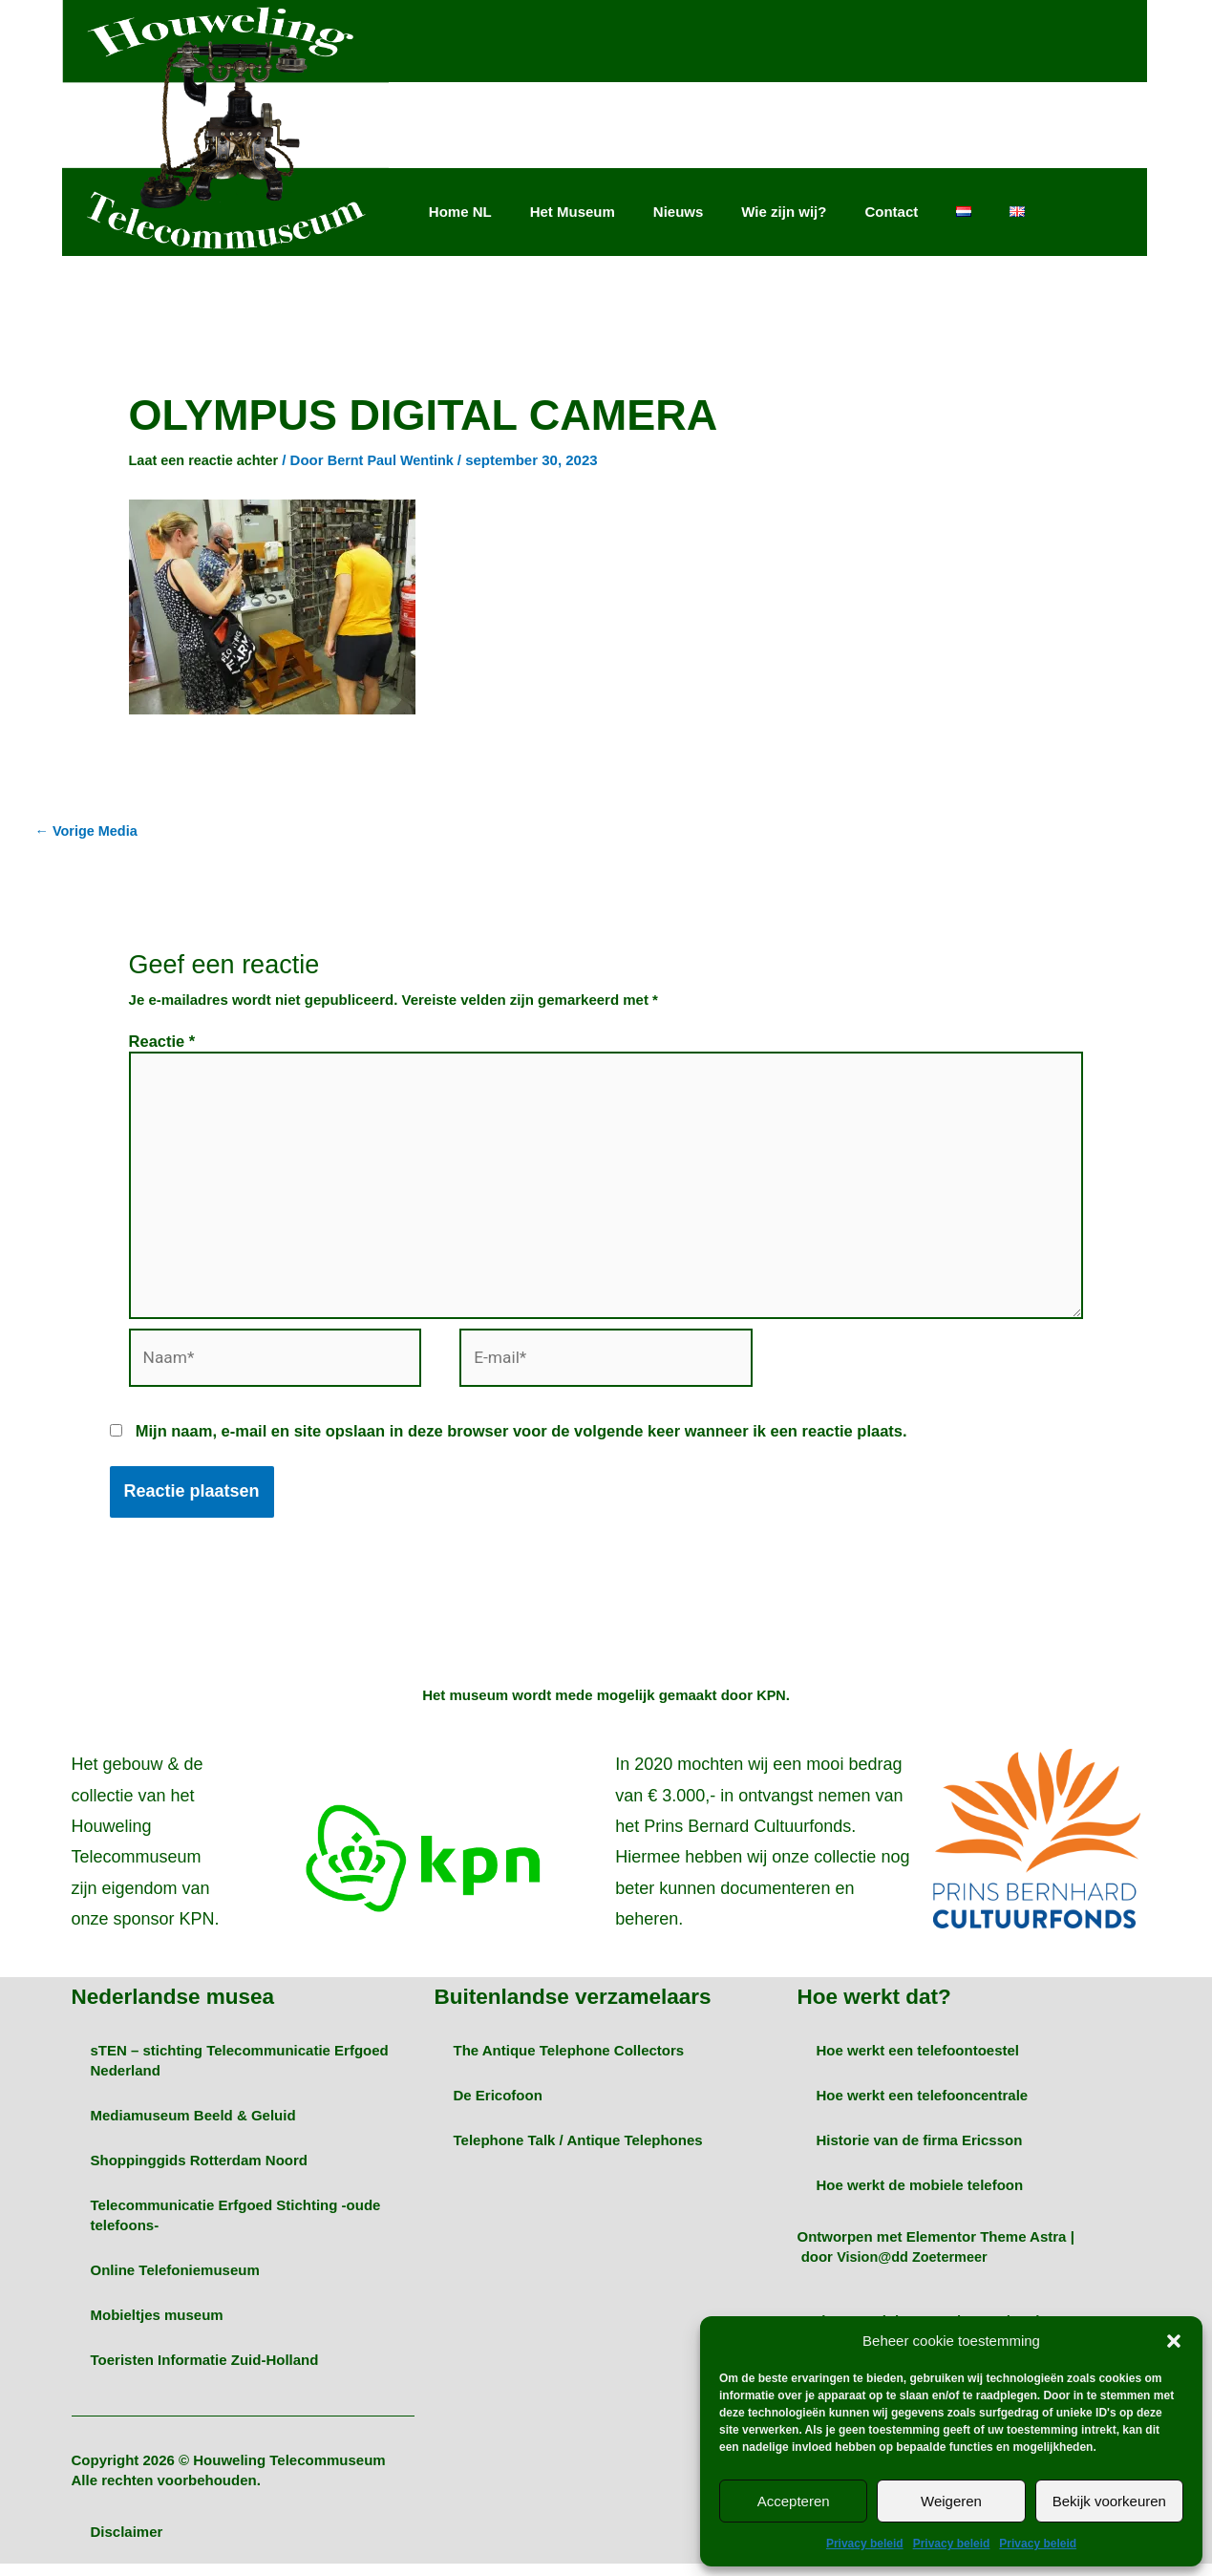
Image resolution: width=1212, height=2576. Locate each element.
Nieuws (678, 211)
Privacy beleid (865, 2543)
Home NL (460, 211)
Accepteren (793, 2501)
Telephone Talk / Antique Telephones (577, 2152)
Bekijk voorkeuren (1109, 2501)
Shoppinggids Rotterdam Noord (199, 2172)
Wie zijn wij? (783, 211)
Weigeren (951, 2501)
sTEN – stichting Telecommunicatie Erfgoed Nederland (240, 2072)
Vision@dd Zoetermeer (915, 2269)
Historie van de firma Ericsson (919, 2152)
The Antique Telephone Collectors (568, 2062)
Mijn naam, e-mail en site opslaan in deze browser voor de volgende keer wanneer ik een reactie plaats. (521, 1444)
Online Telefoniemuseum (175, 2282)
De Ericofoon (497, 2107)
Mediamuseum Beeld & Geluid (193, 2127)
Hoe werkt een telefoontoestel (917, 2062)
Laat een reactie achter (207, 460)
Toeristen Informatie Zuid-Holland (205, 2372)
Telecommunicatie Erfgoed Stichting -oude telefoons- (236, 2227)
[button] (1173, 2341)
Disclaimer (127, 2544)
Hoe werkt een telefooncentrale (922, 2107)
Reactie (162, 1042)
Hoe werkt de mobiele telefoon (919, 2197)
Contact (891, 211)
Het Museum (572, 211)
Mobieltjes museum (157, 2327)
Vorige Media (88, 831)
